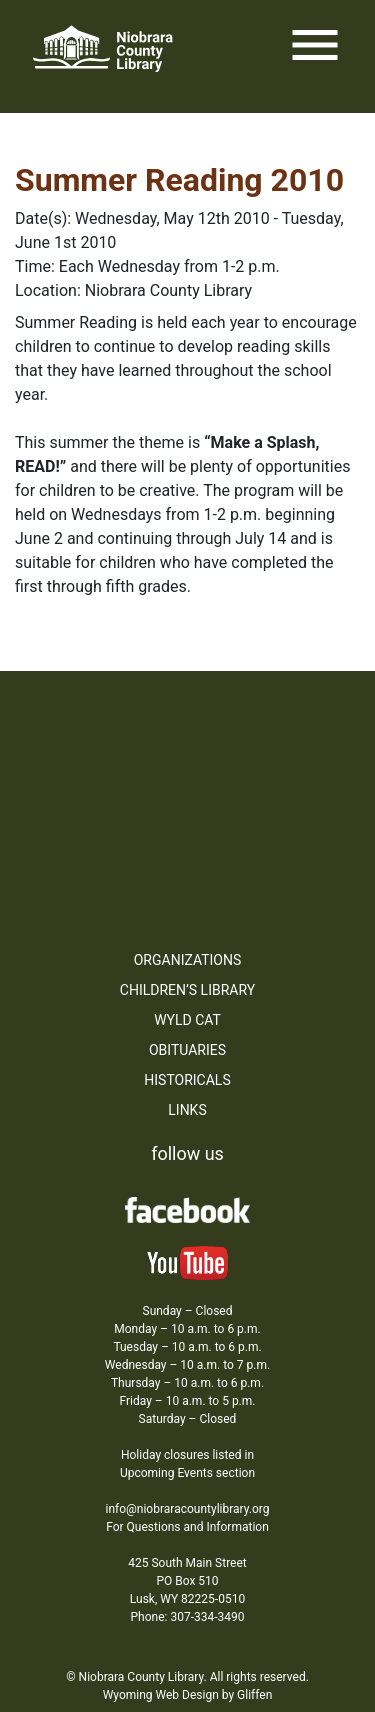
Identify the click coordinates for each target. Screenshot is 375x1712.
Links (187, 1110)
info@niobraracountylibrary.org (187, 1509)
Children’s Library (187, 990)
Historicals (187, 1080)
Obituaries (187, 1050)
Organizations (188, 960)
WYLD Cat (187, 1020)
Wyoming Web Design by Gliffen (188, 1695)
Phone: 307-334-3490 (188, 1617)
